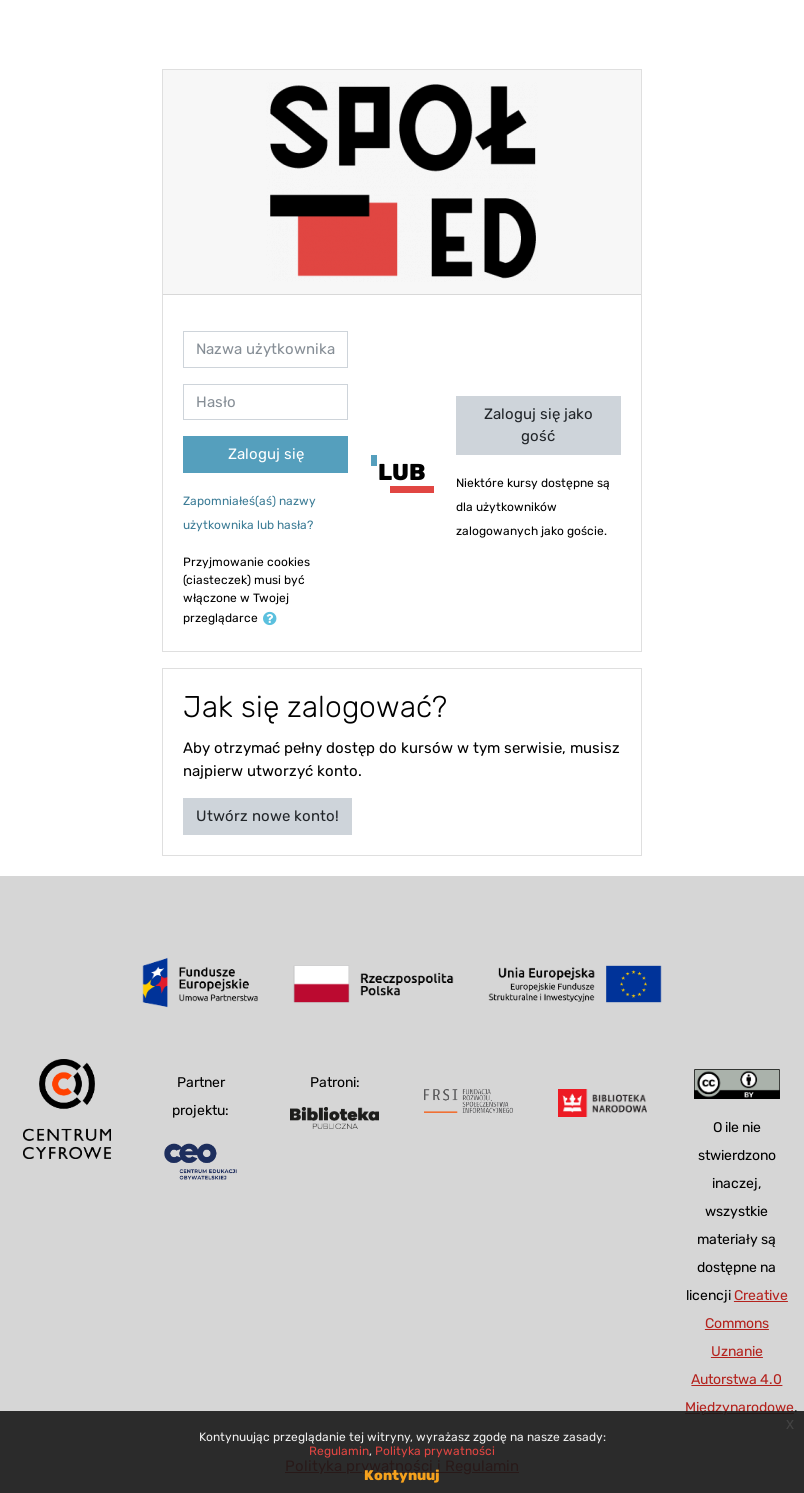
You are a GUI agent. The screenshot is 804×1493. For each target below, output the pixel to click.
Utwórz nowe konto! (267, 816)
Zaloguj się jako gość (538, 425)
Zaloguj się (266, 454)
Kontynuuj (402, 1475)
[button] (274, 619)
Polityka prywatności (435, 1451)
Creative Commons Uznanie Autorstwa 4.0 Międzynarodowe (739, 1351)
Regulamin (339, 1451)
